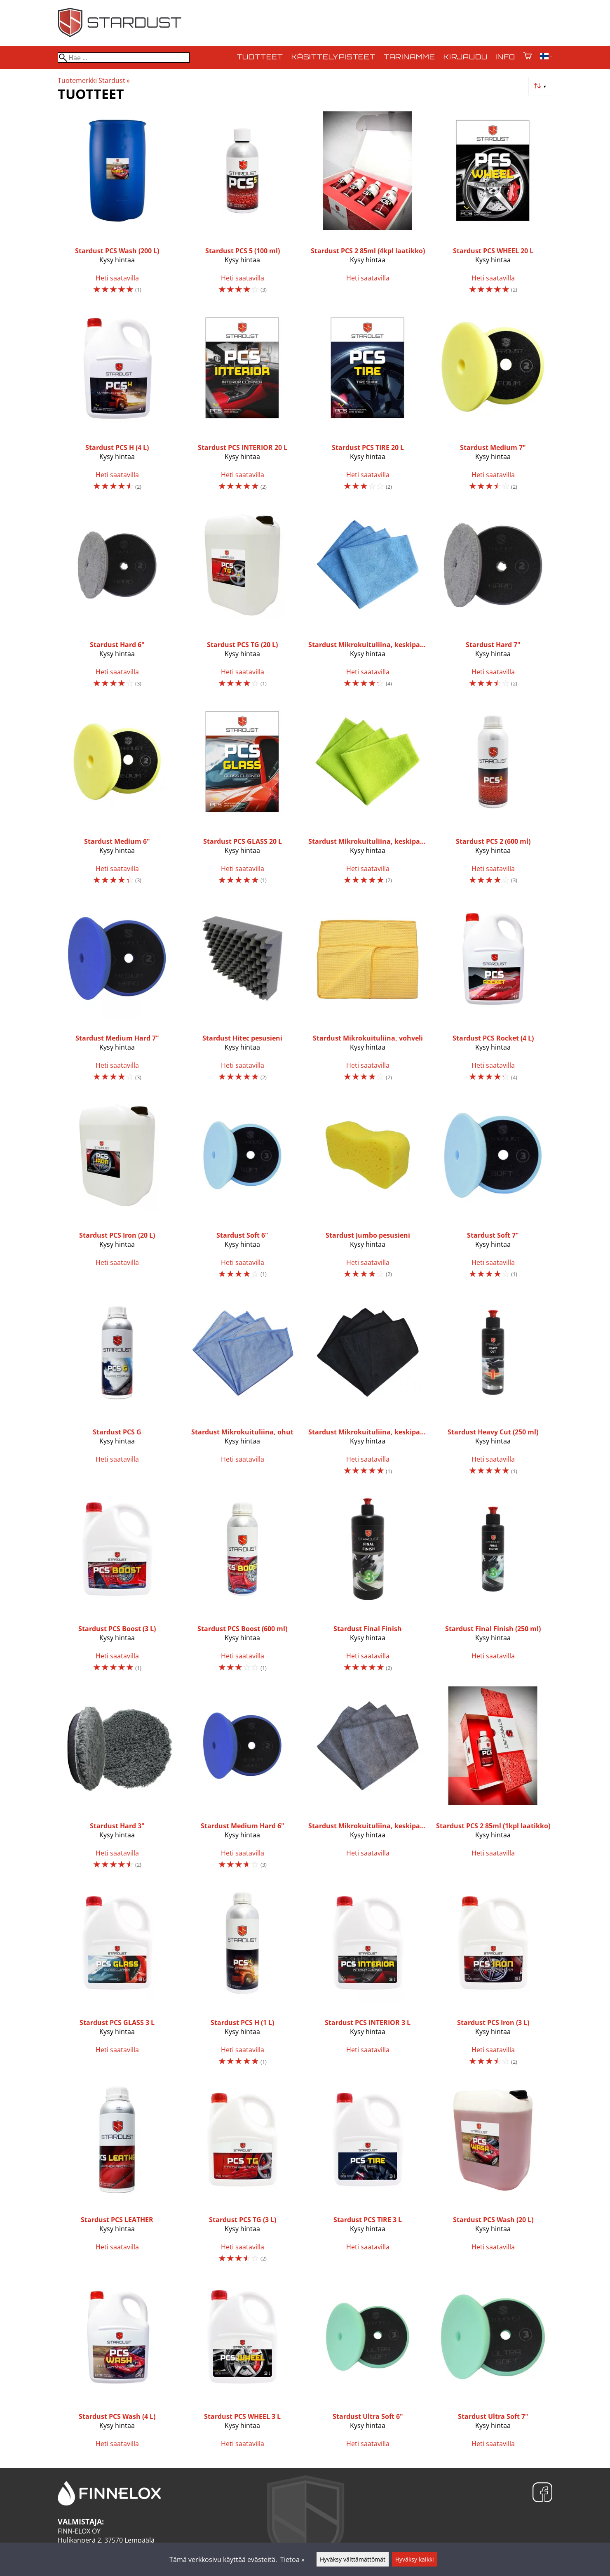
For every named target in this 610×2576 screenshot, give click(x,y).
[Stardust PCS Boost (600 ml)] (242, 1585)
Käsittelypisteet (333, 56)
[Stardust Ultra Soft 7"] (493, 2366)
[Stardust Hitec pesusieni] (242, 994)
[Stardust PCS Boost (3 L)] (117, 1585)
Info (505, 56)
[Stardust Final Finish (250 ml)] (493, 1585)
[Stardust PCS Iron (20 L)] (117, 1191)
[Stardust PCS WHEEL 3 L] (242, 2366)
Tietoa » (292, 2559)
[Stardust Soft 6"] (242, 1191)
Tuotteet (260, 56)
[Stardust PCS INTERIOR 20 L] (242, 403)
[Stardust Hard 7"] (493, 600)
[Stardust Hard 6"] (117, 600)
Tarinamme (409, 56)
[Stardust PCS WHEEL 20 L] (493, 206)
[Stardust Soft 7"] (493, 1191)
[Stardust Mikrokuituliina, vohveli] (367, 994)
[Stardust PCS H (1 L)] (242, 1979)
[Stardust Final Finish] (367, 1585)
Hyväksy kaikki (414, 2559)
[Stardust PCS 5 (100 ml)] (242, 206)
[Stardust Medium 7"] (493, 403)
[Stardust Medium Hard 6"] (242, 1781)
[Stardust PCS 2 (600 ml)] (493, 797)
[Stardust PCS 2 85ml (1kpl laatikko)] (493, 1781)
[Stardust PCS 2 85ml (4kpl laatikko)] (367, 206)
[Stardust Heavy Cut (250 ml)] (493, 1388)
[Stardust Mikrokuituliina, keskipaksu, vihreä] (367, 797)
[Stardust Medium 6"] (117, 797)
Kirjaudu (465, 56)
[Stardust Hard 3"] (117, 1781)
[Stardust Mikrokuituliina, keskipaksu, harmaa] (367, 1781)
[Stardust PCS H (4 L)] (117, 403)
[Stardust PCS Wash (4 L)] (117, 2366)
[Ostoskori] (527, 56)
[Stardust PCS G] (117, 1388)
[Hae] (124, 57)
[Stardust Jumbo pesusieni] (367, 1191)
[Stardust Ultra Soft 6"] (367, 2366)
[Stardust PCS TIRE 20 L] (367, 403)
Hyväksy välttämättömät (352, 2559)
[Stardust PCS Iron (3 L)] (493, 1979)
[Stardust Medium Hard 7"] (117, 994)
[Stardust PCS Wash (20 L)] (493, 2175)
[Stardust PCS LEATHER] (117, 2175)
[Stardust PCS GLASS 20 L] (242, 797)
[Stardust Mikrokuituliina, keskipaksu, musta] (367, 1388)
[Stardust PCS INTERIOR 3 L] (367, 1979)
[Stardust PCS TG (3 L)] (242, 2175)
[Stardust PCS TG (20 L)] (242, 600)
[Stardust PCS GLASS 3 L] (117, 1979)
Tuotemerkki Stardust (94, 80)
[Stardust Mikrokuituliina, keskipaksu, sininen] (367, 600)
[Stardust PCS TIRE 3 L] (367, 2175)
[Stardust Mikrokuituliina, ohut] (242, 1388)
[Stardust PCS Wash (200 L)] (117, 206)
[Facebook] (542, 2493)
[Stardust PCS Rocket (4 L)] (493, 994)
